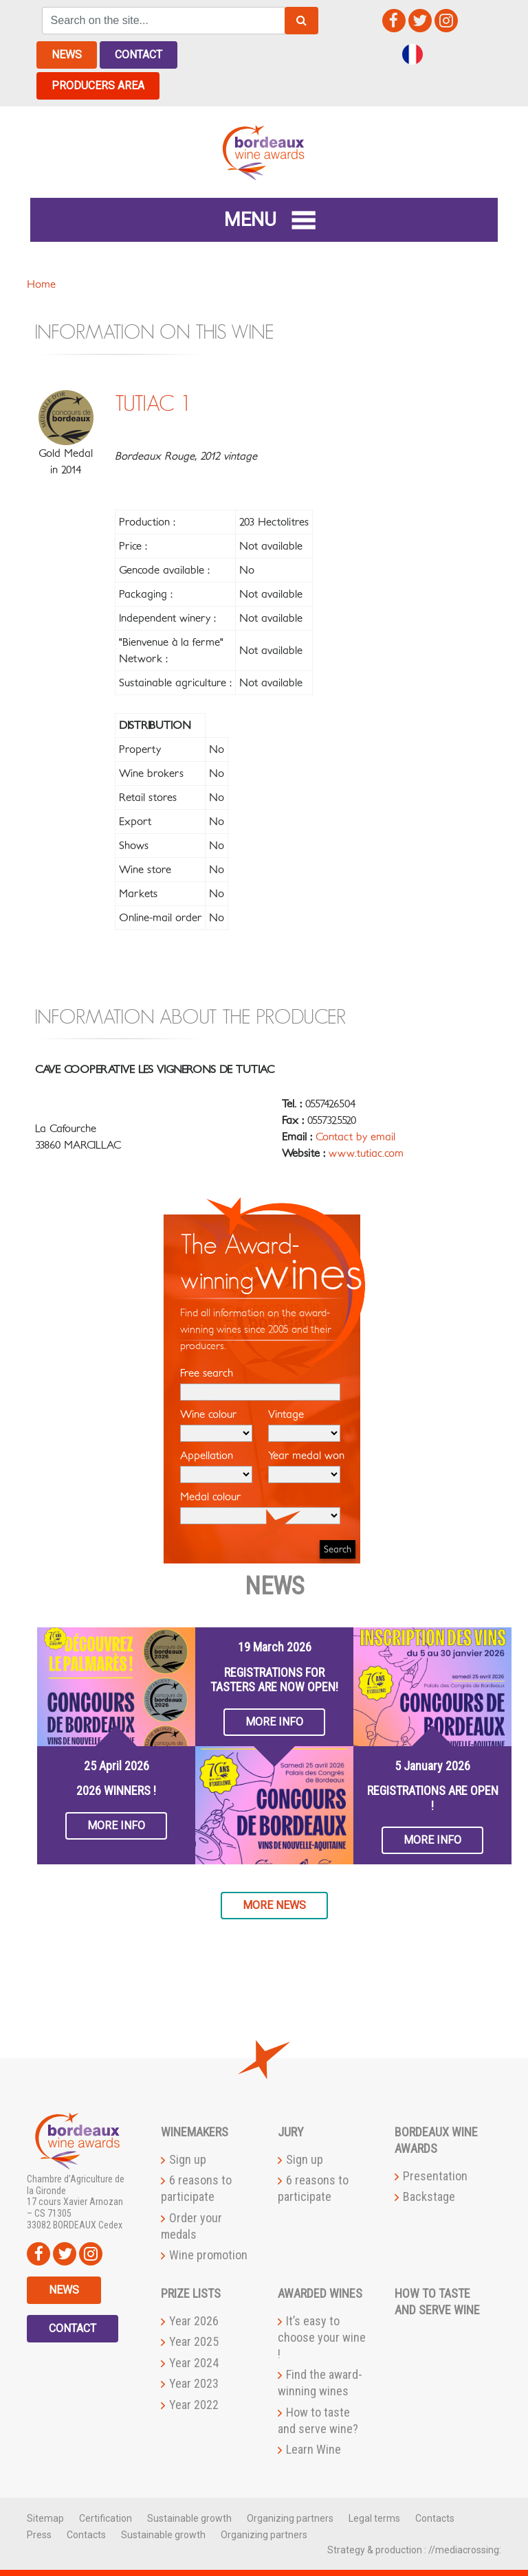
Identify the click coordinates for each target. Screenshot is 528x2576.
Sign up (187, 2159)
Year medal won (306, 1466)
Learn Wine (313, 2449)
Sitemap (45, 2518)
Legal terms (374, 2518)
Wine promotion (208, 2255)
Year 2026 (194, 2321)
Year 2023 (194, 2383)
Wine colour (216, 1425)
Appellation (216, 1466)
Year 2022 (194, 2404)
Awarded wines (320, 2293)
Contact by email (355, 1136)
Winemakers (194, 2132)
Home (41, 284)
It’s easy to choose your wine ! (322, 2337)
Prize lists (191, 2293)
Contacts (434, 2518)
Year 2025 (194, 2341)
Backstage (429, 2196)
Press (39, 2534)
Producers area (98, 85)
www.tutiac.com (366, 1153)
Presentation (435, 2176)
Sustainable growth (189, 2518)
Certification (105, 2518)
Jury (291, 2132)
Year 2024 (194, 2362)
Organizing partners (290, 2518)
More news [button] (274, 1905)
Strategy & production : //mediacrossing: (414, 2549)
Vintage (304, 1425)
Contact (138, 54)
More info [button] (116, 1825)
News (67, 54)
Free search (260, 1384)
